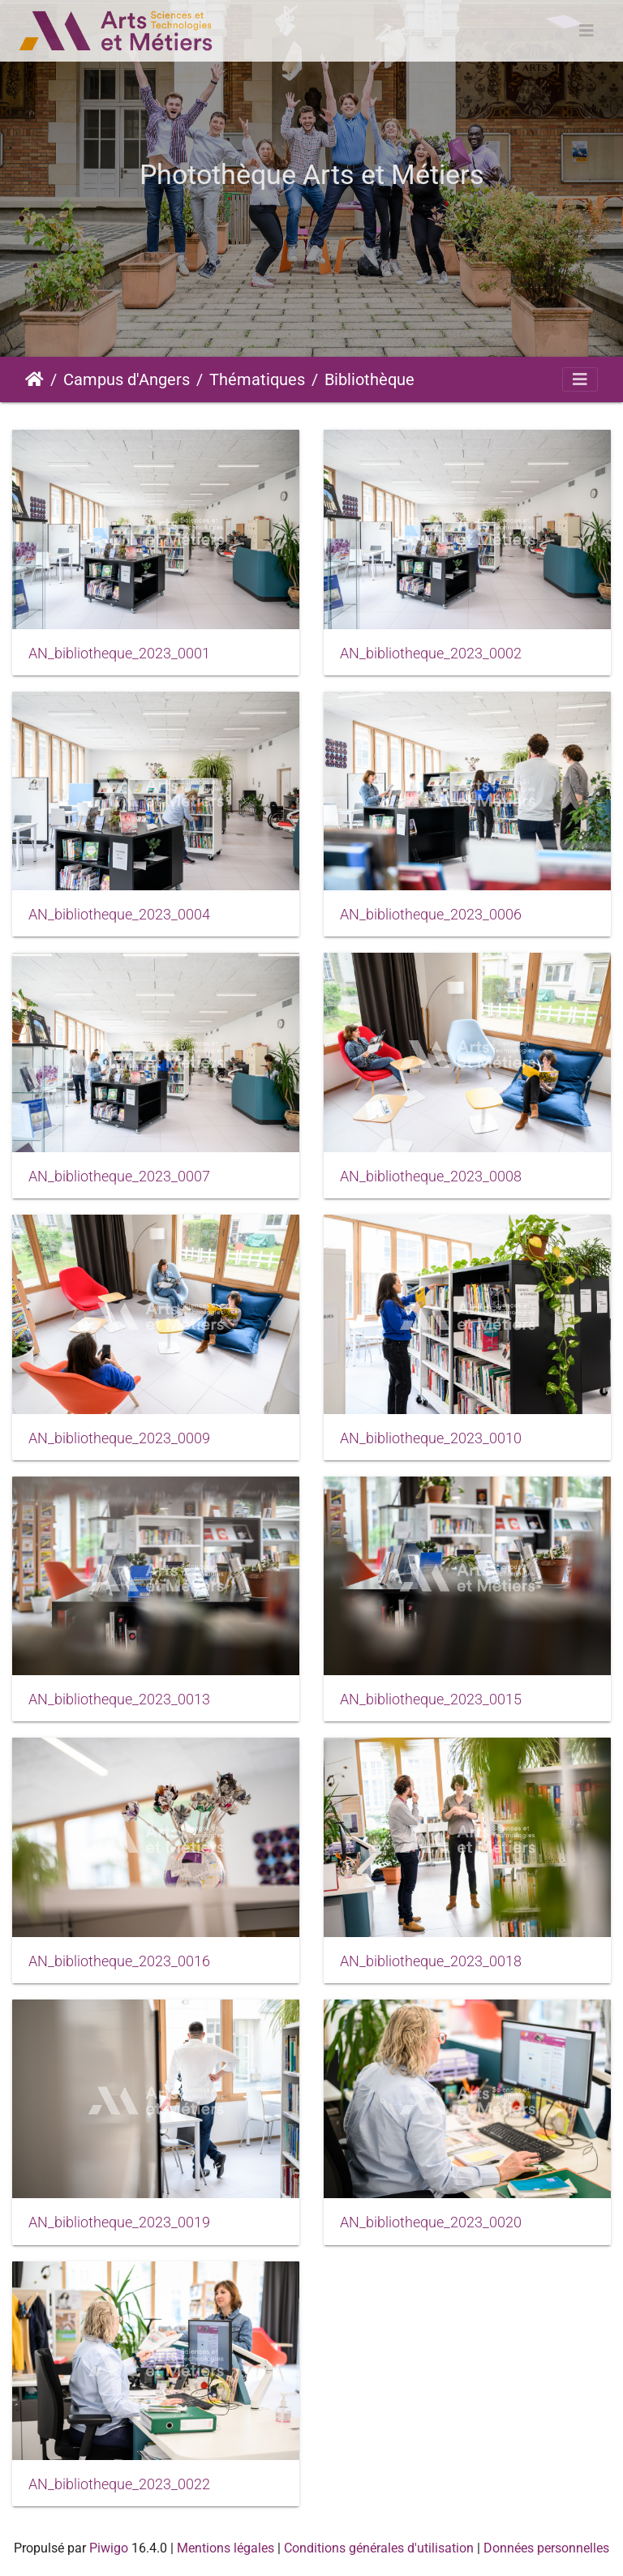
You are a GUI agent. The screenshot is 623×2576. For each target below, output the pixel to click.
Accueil (34, 379)
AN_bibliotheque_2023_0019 (119, 2222)
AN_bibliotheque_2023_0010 (431, 1438)
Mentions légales (225, 2548)
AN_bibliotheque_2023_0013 (119, 1699)
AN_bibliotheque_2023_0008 (431, 1176)
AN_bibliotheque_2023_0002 (431, 653)
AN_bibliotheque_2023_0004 (119, 915)
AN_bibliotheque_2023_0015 (431, 1699)
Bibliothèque (369, 379)
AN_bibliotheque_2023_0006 (431, 915)
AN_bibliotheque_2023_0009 (119, 1438)
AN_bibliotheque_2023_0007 (119, 1176)
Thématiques (257, 379)
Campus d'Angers (126, 379)
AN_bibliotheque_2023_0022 (119, 2484)
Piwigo (108, 2548)
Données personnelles (546, 2548)
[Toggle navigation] (586, 31)
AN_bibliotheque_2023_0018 (431, 1961)
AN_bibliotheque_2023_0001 (119, 653)
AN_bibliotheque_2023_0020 (431, 2222)
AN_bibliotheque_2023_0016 (119, 1961)
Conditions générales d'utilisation (379, 2548)
